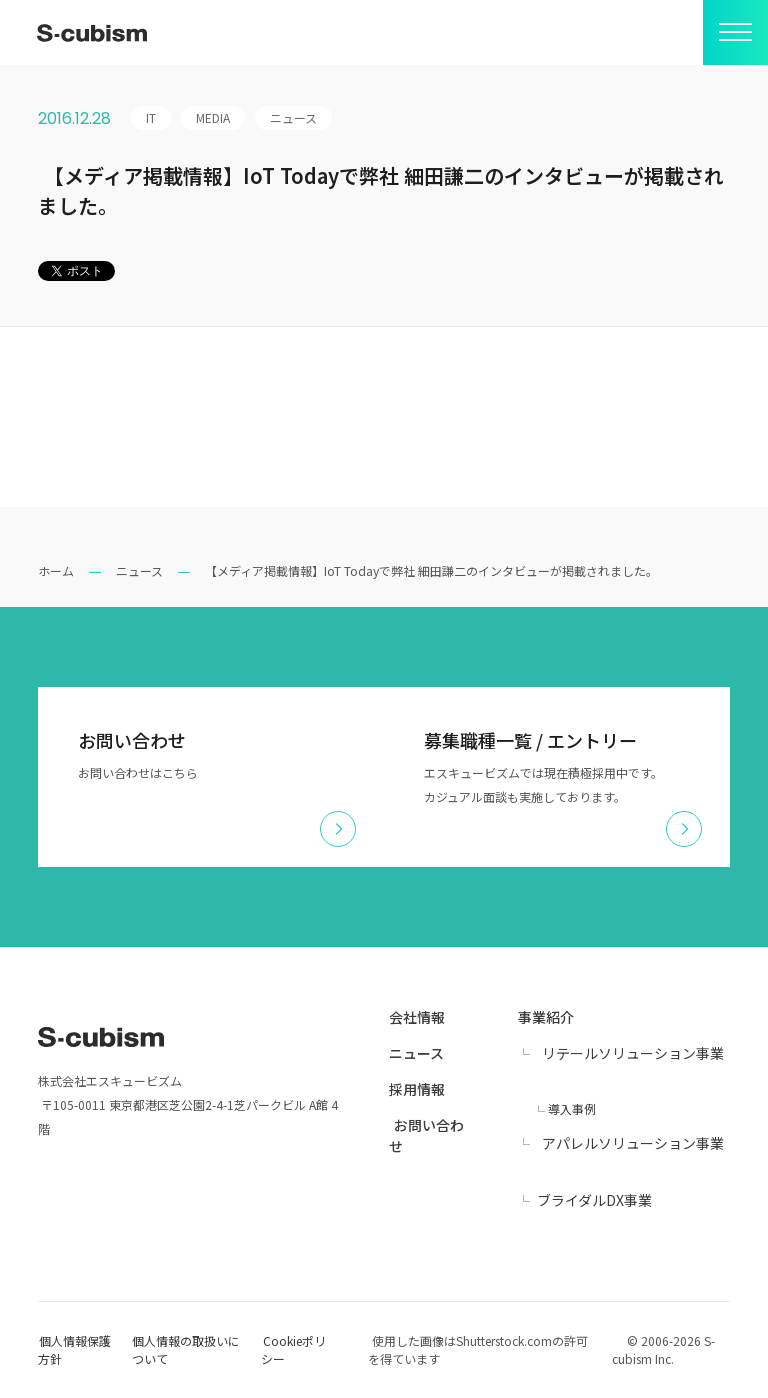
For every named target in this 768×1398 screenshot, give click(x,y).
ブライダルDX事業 (594, 1200)
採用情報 (417, 1089)
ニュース (139, 570)
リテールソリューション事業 (633, 1053)
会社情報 (417, 1017)
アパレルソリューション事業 (633, 1143)
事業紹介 (546, 1017)
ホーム (56, 570)
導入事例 (572, 1108)
